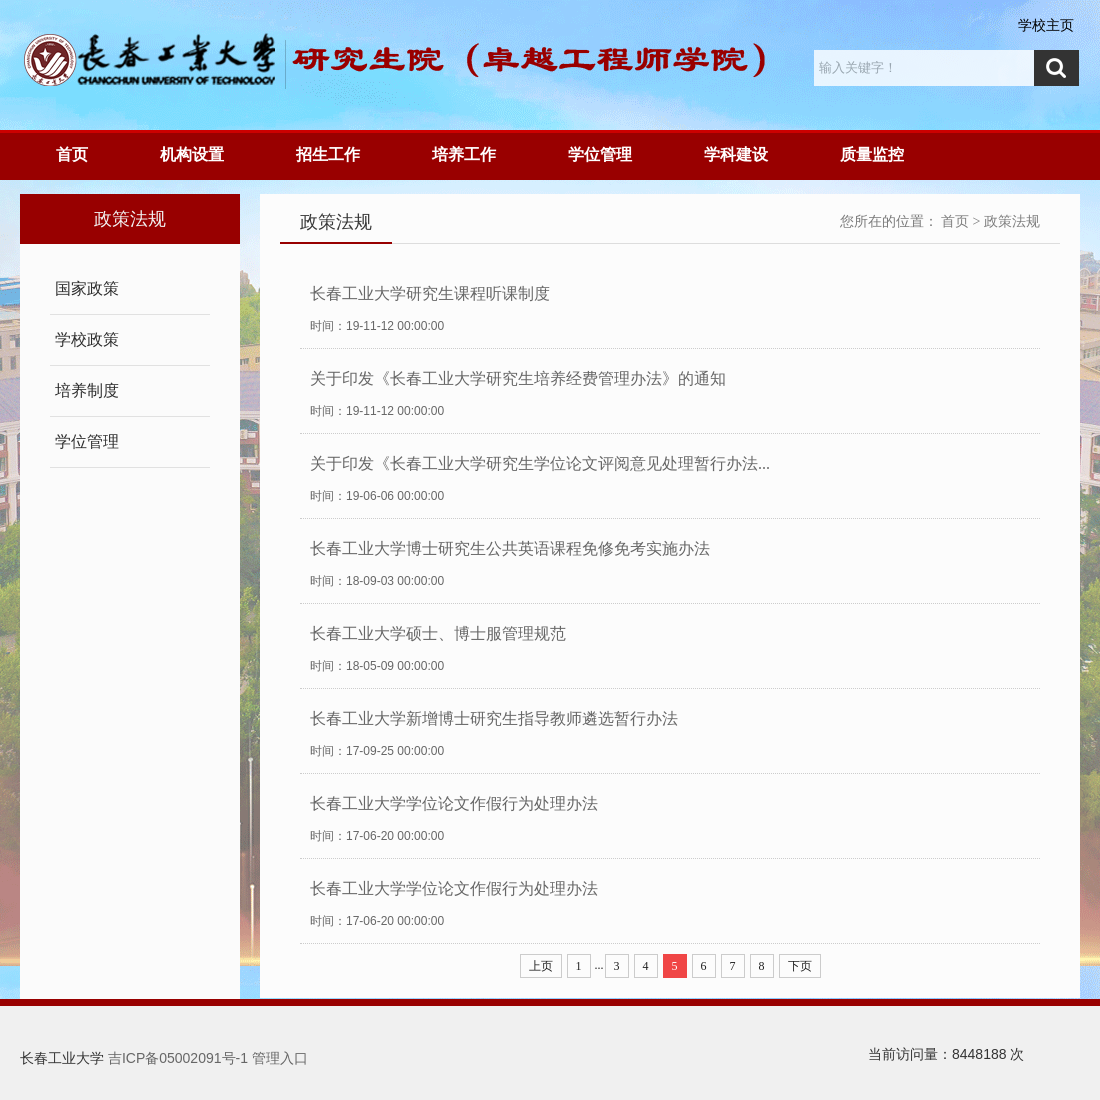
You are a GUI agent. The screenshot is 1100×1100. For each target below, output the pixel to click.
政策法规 (1012, 221)
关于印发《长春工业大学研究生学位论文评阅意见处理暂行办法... (540, 463)
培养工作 (464, 154)
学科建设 (736, 154)
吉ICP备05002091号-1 (178, 1058)
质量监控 (872, 154)
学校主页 (1046, 25)
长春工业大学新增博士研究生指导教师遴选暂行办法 (494, 718)
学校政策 (87, 339)
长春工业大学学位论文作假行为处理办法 (454, 803)
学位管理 (600, 154)
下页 (800, 966)
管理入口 (280, 1058)
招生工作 (328, 154)
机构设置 (192, 154)
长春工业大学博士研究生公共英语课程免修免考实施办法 (510, 548)
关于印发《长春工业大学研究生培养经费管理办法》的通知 (518, 378)
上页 (541, 966)
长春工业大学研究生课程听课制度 (430, 293)
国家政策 (87, 288)
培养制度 (87, 390)
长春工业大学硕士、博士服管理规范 (438, 633)
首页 (72, 154)
